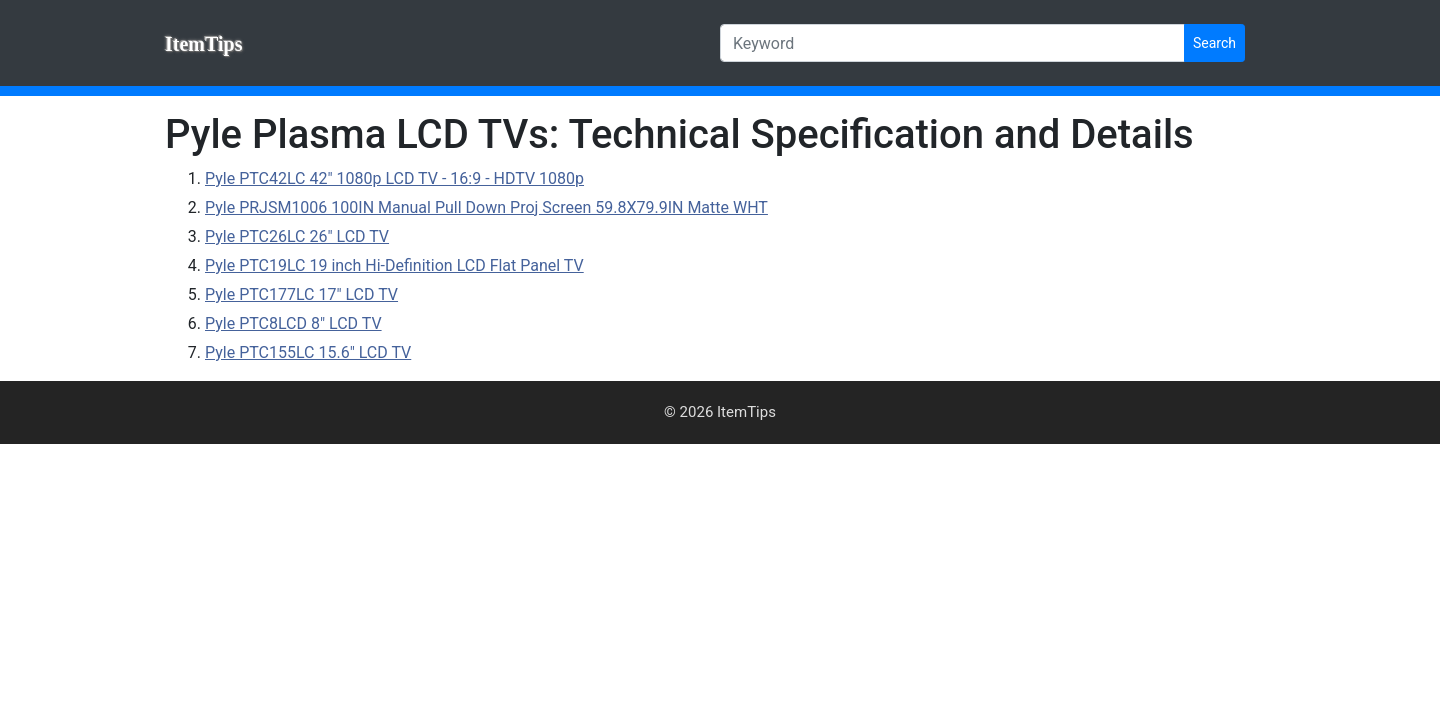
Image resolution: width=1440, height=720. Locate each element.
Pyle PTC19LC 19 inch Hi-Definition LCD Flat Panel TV (394, 265)
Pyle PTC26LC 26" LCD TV (297, 236)
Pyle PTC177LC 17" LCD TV (301, 294)
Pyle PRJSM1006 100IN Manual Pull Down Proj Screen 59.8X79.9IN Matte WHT (486, 207)
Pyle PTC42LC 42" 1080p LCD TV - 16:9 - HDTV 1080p (394, 178)
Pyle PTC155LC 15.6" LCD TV (308, 352)
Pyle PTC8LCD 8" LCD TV (293, 323)
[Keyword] (952, 43)
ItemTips (203, 44)
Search (1214, 43)
